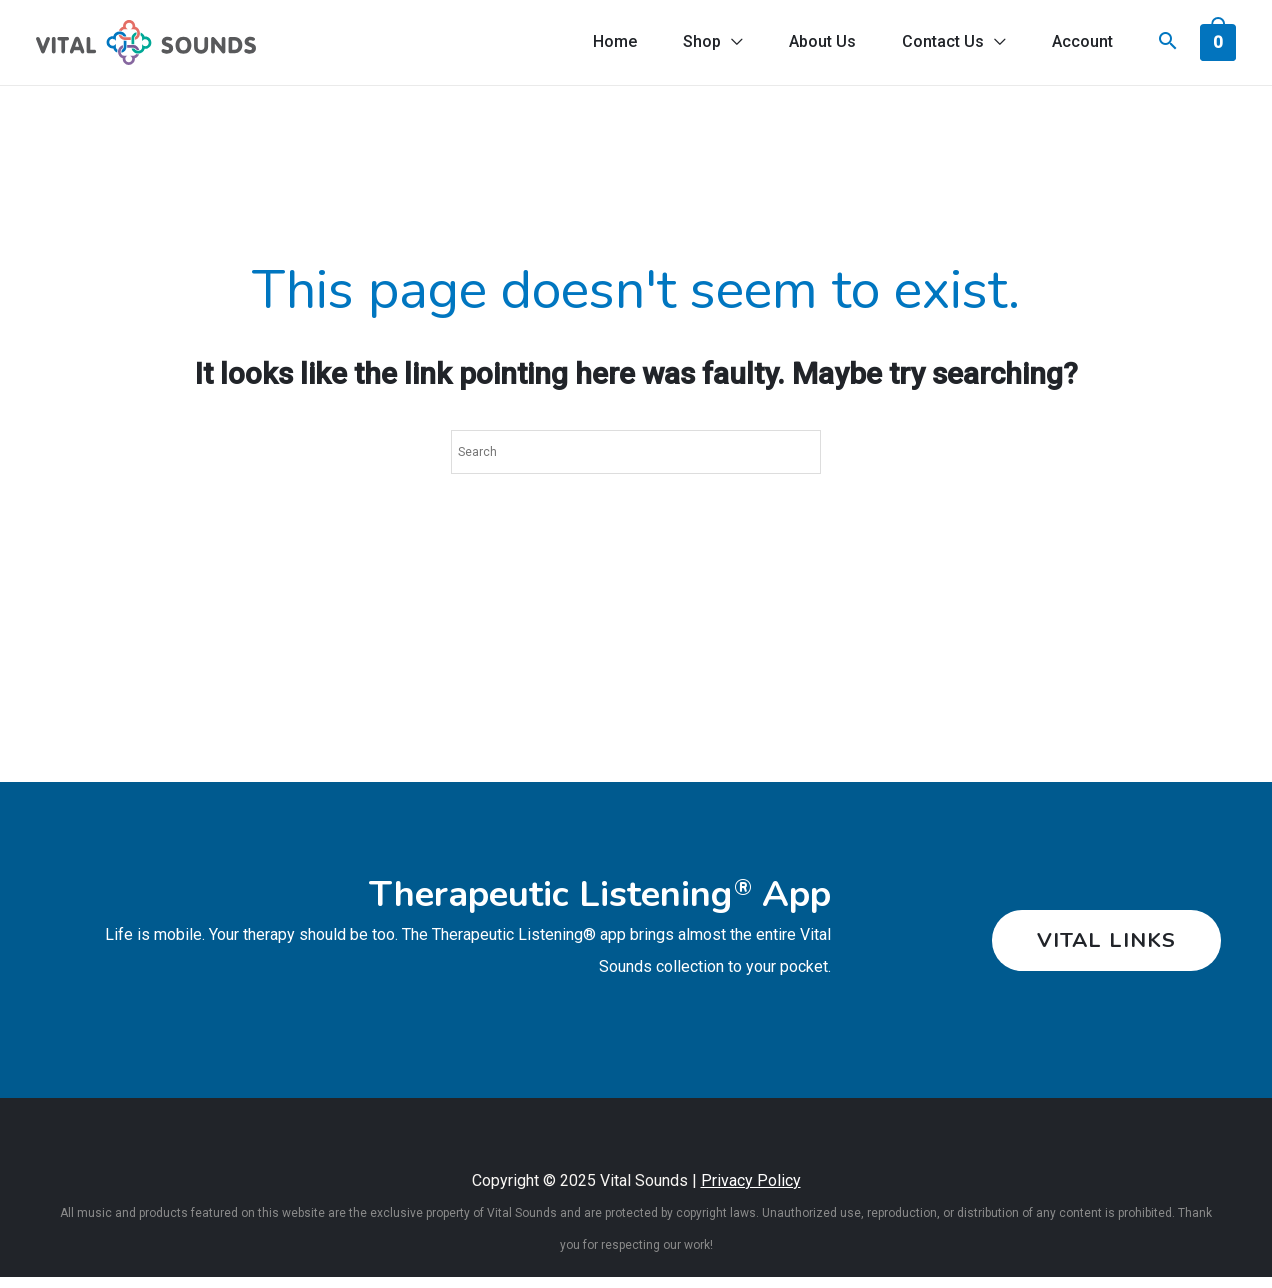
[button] (1102, 951)
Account (1081, 47)
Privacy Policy (751, 1191)
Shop (695, 47)
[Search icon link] (1168, 49)
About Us (817, 47)
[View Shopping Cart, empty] (1218, 47)
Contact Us (940, 47)
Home (606, 47)
